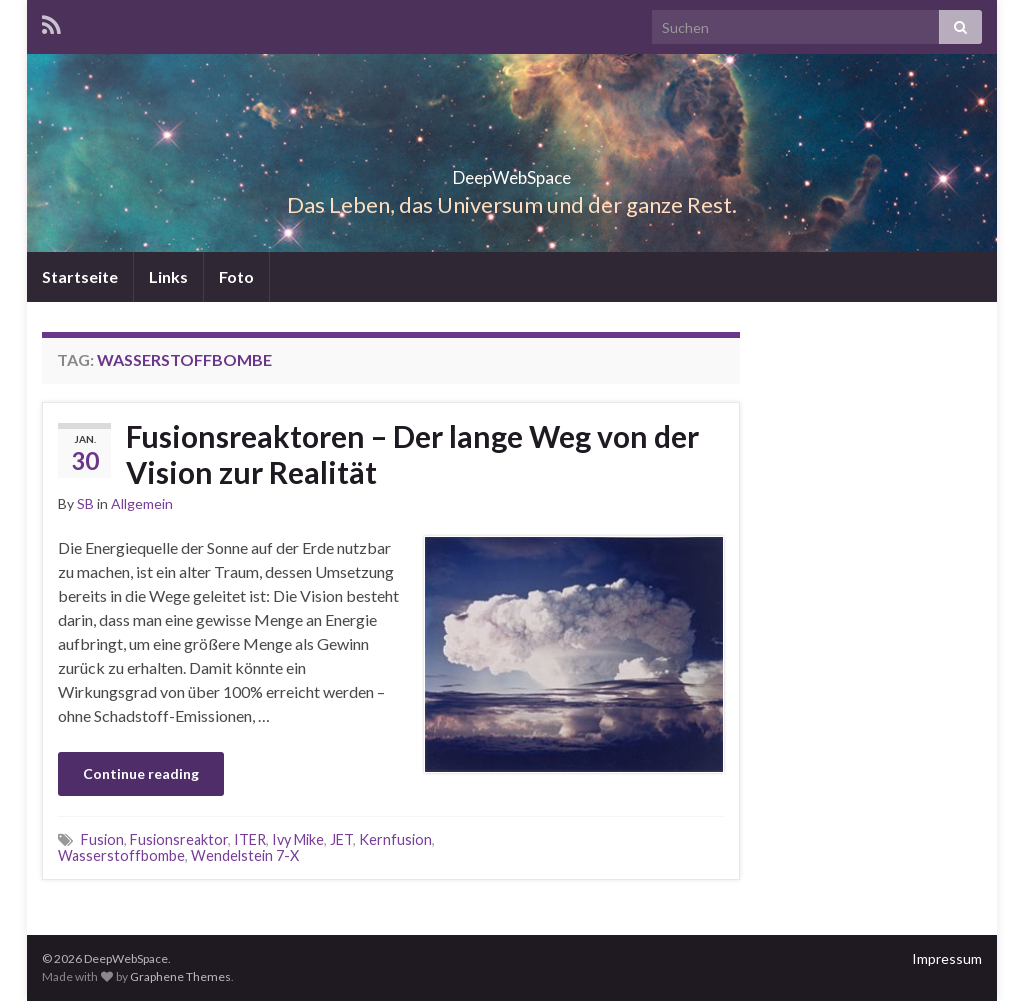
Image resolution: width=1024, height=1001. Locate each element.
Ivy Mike (298, 839)
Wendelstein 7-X (245, 855)
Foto (236, 276)
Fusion (102, 839)
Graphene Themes (180, 976)
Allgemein (142, 503)
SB (85, 503)
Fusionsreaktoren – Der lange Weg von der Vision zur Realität (412, 454)
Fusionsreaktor (179, 839)
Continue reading (141, 773)
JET (341, 839)
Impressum (947, 958)
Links (168, 276)
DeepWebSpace (512, 171)
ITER (250, 839)
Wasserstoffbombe (121, 855)
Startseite (80, 276)
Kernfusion (395, 839)
